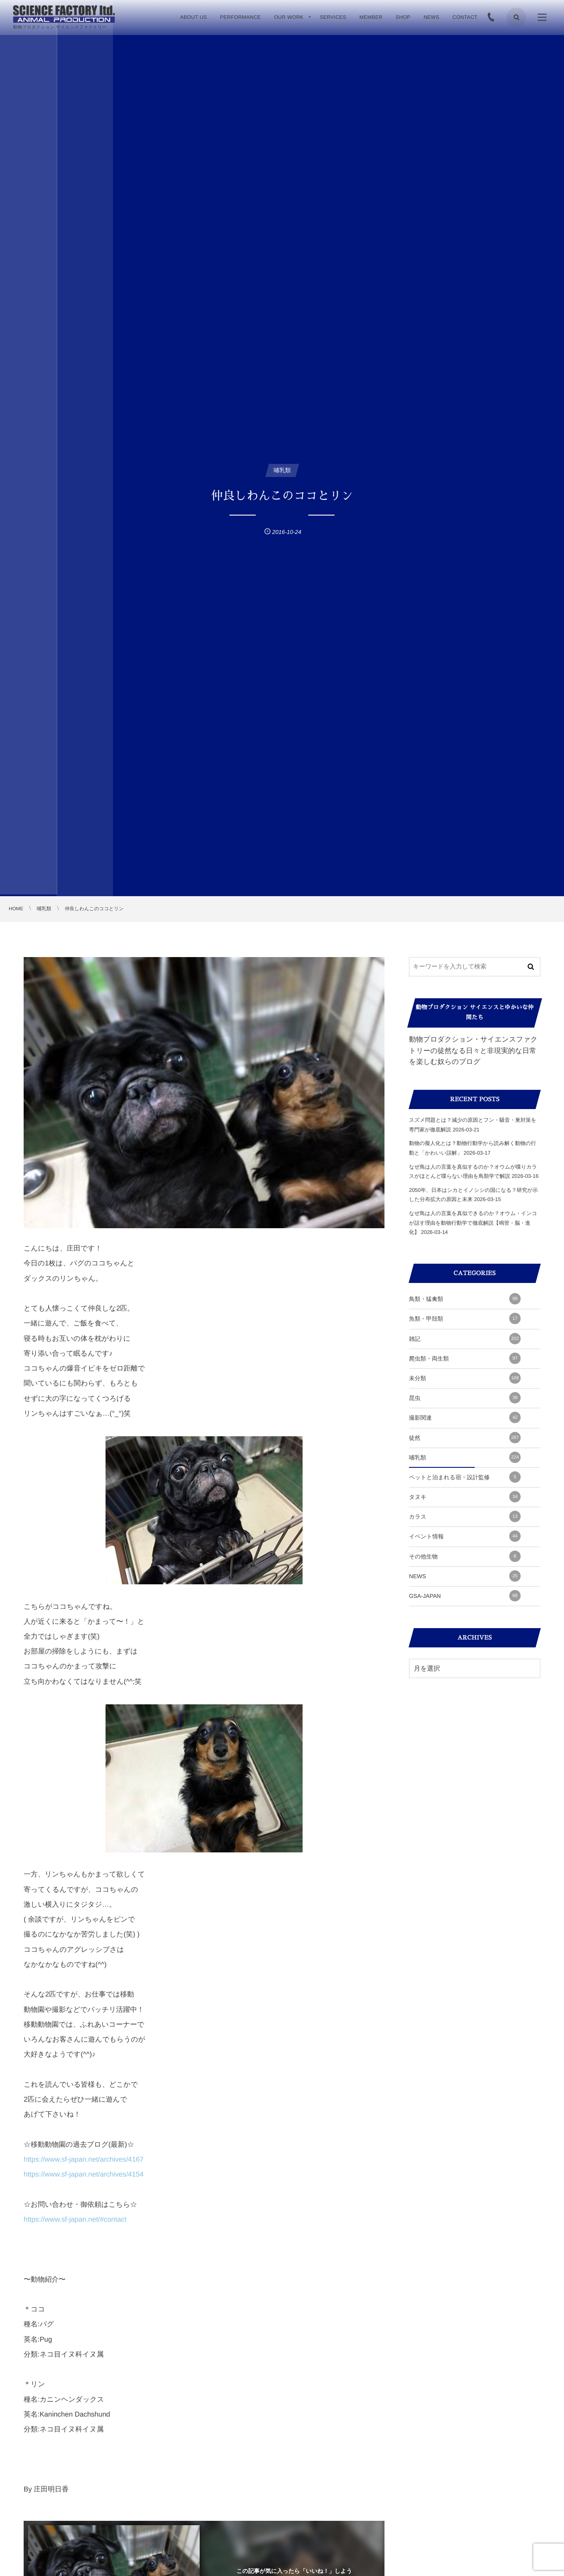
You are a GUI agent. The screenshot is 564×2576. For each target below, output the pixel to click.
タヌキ (465, 1496)
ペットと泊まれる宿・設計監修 (465, 1477)
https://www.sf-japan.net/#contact (75, 2219)
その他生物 (465, 1556)
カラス (465, 1516)
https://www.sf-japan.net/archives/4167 (84, 2159)
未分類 (465, 1378)
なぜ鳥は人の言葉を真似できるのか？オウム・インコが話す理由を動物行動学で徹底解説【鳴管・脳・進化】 (473, 1222)
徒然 (465, 1437)
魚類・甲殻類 (465, 1318)
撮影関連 (465, 1417)
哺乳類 (465, 1457)
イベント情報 (465, 1536)
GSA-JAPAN (465, 1595)
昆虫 (465, 1397)
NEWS (465, 1576)
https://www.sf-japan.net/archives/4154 (84, 2174)
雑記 (465, 1338)
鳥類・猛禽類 (465, 1298)
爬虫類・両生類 (465, 1358)
